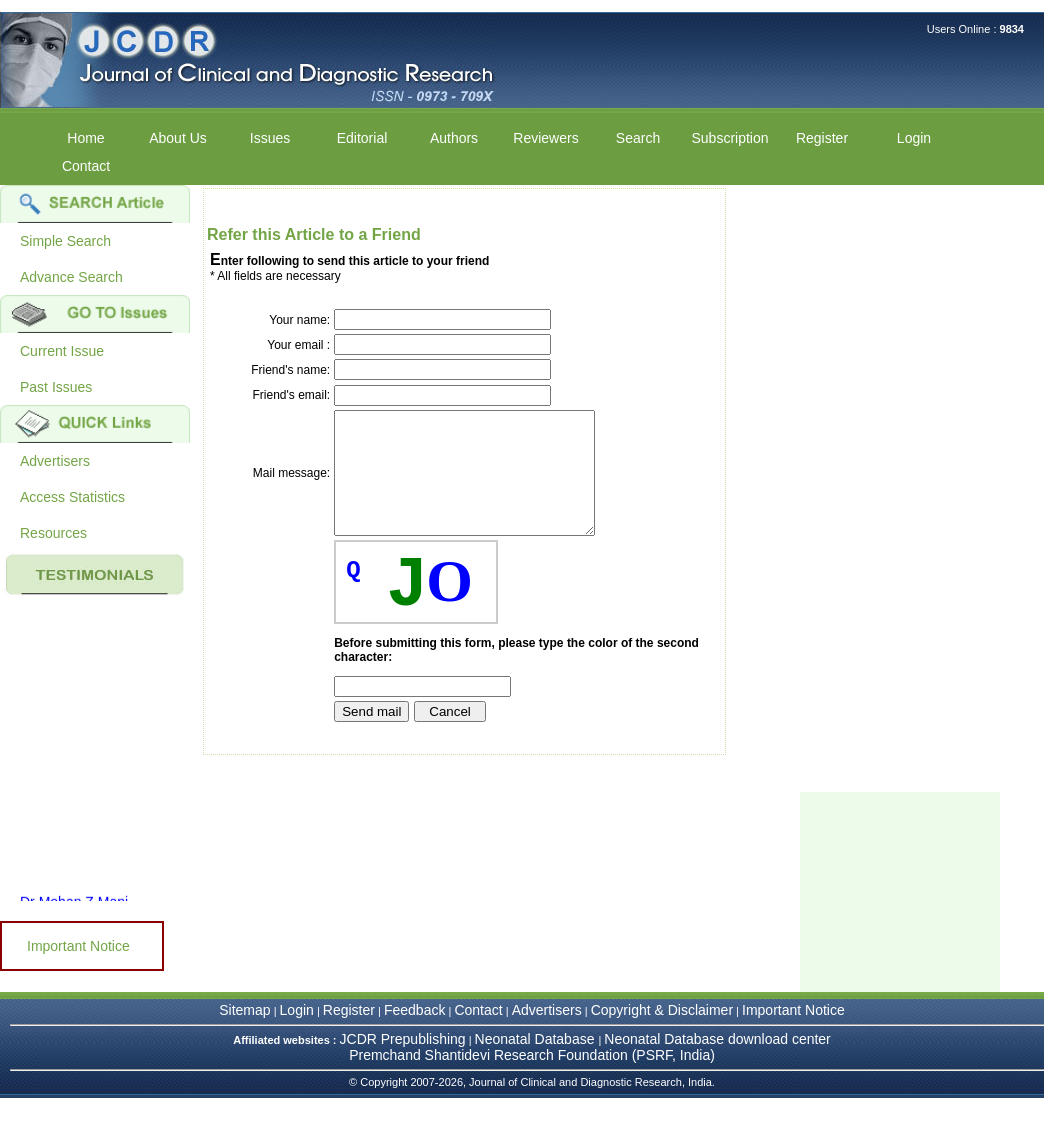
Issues (270, 138)
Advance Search (71, 277)
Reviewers (545, 138)
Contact (86, 166)
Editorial (362, 138)
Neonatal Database (537, 1063)
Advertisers (55, 461)
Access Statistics (72, 497)
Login (914, 138)
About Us (178, 138)
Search (638, 138)
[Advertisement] (900, 916)
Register (822, 138)
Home (85, 138)
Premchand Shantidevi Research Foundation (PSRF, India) (532, 1079)
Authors (454, 138)
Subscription (729, 138)
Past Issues (56, 387)
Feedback (414, 1034)
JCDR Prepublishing (403, 1063)
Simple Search (65, 241)
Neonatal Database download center (717, 1063)
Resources (53, 533)
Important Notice (78, 946)
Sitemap (244, 1034)
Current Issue (62, 351)
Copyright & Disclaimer (662, 1034)
